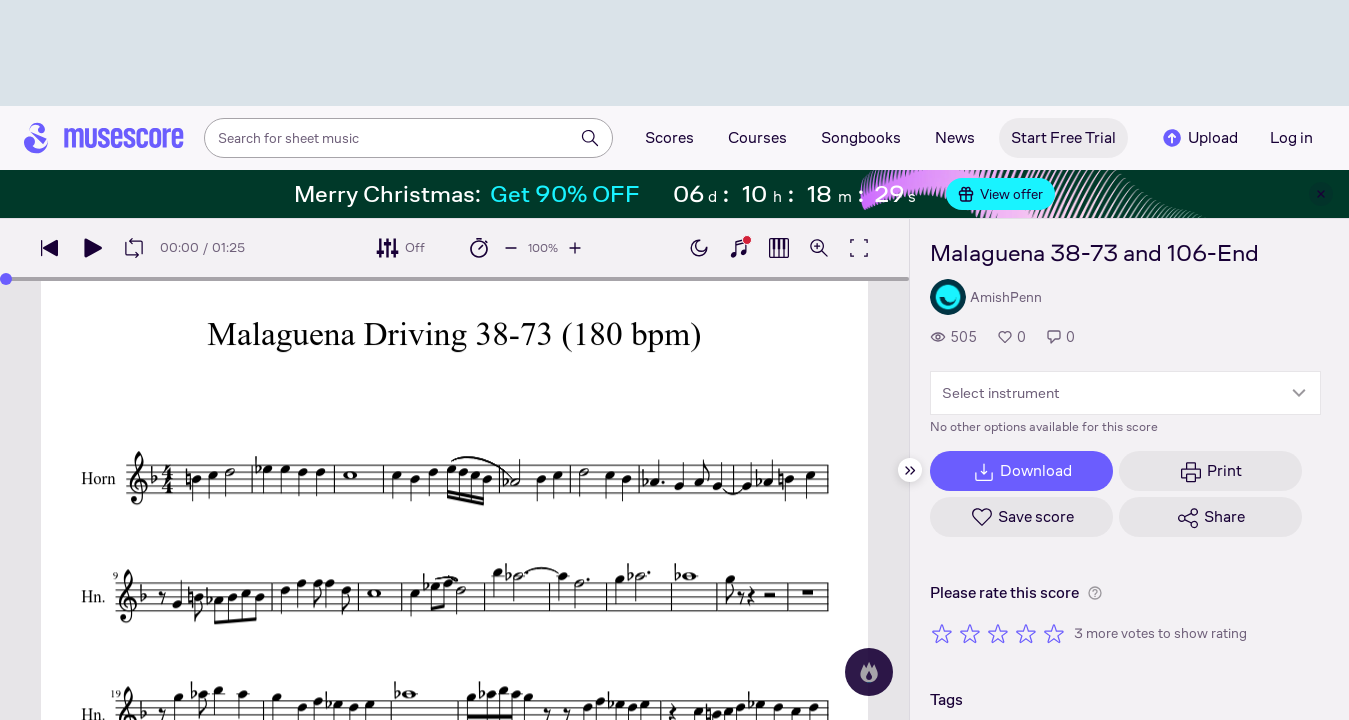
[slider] (6, 279)
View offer (1000, 194)
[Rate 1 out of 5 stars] (942, 633)
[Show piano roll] (779, 248)
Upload (1199, 138)
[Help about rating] (1095, 593)
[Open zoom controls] (819, 248)
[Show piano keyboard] (739, 248)
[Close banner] (1321, 194)
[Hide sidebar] (910, 470)
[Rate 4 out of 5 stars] (1026, 633)
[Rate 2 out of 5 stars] (970, 633)
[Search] (590, 138)
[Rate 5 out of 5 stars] (1054, 633)
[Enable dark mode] (699, 248)
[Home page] (104, 138)
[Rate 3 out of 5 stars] (998, 633)
